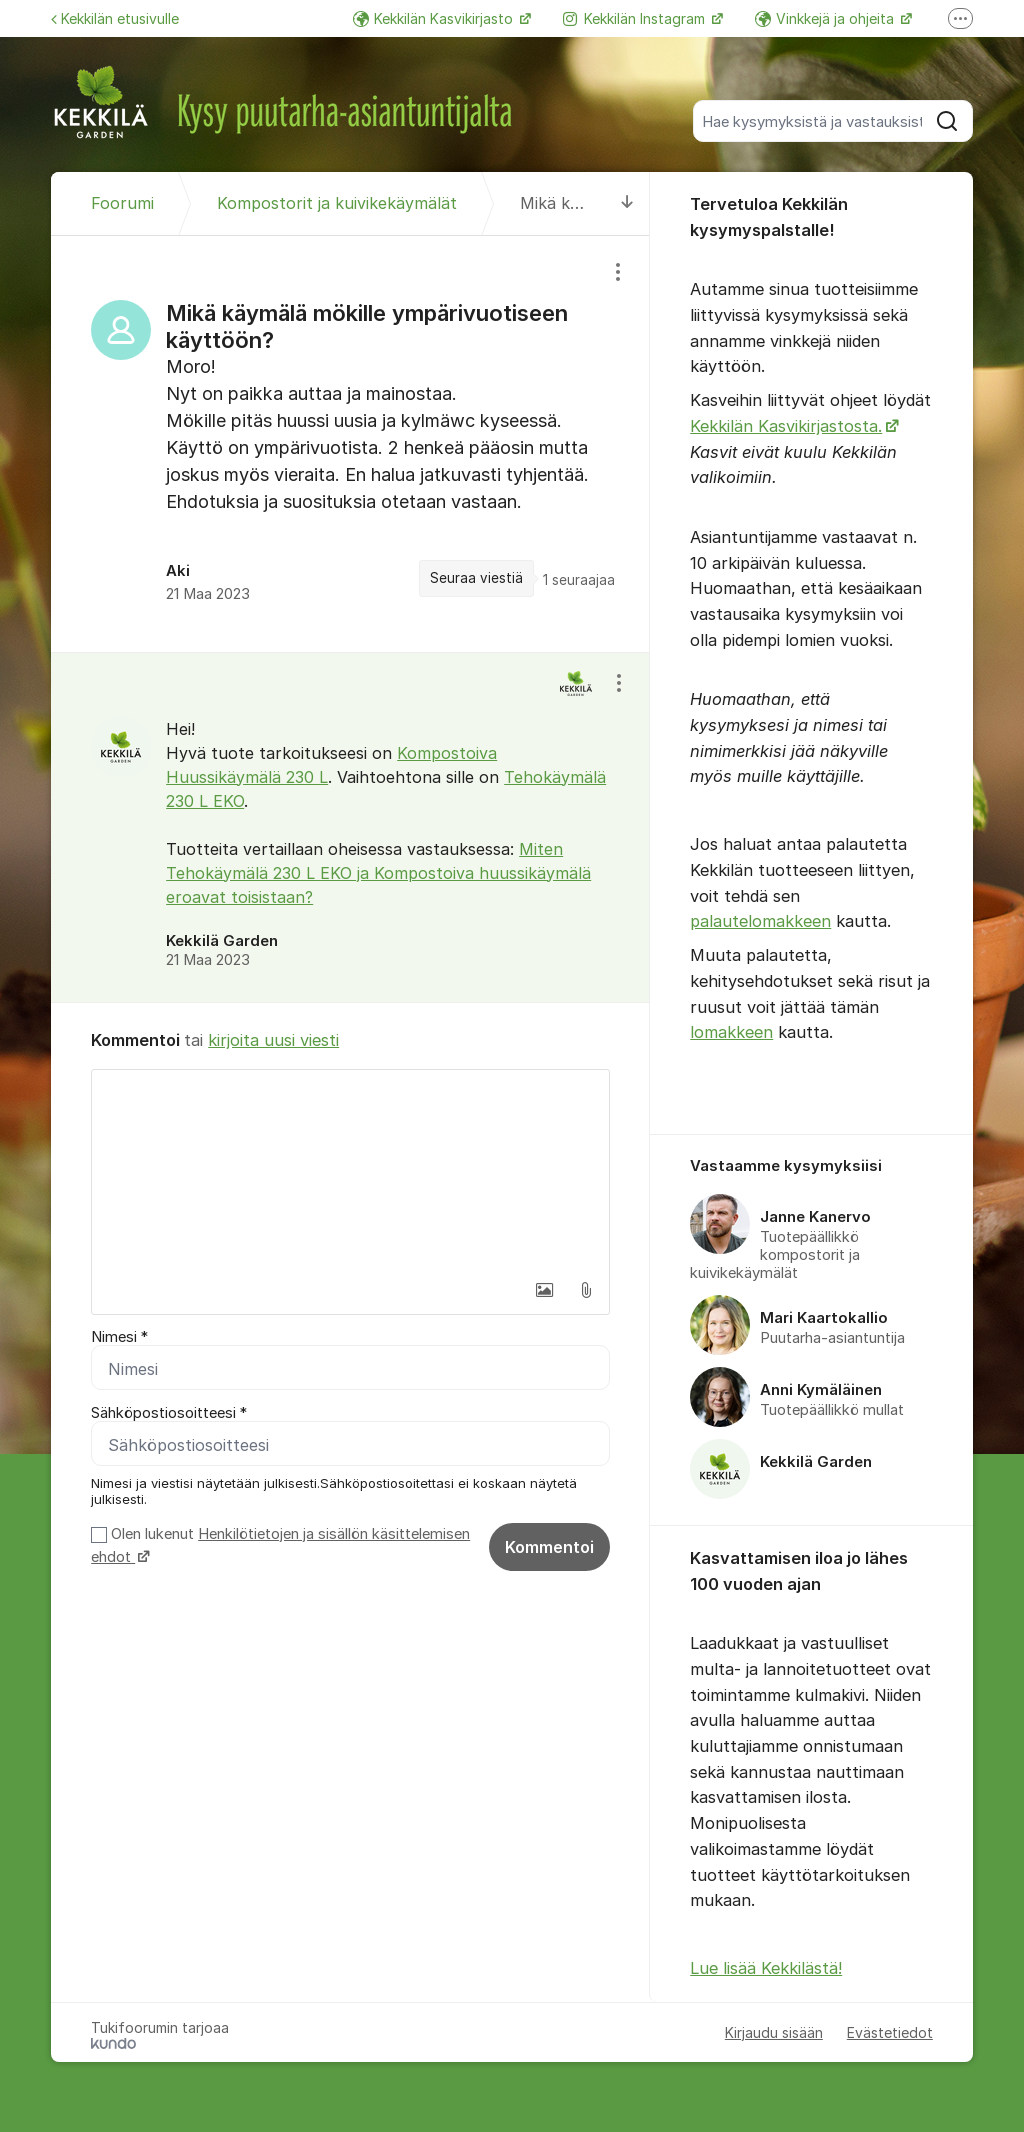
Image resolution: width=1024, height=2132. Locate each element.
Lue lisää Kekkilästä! (766, 1968)
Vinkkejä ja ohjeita (826, 18)
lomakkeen (731, 1032)
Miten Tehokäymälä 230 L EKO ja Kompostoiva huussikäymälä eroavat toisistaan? (378, 873)
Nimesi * (119, 1337)
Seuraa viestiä (476, 578)
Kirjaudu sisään (774, 2032)
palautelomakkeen (760, 921)
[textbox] (350, 1170)
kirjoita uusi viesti (273, 1040)
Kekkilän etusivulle (115, 18)
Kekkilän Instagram (636, 18)
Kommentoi (549, 1547)
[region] (350, 443)
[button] (544, 1290)
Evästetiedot (890, 2032)
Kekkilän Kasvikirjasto (435, 18)
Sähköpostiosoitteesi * (169, 1413)
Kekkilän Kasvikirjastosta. (786, 426)
